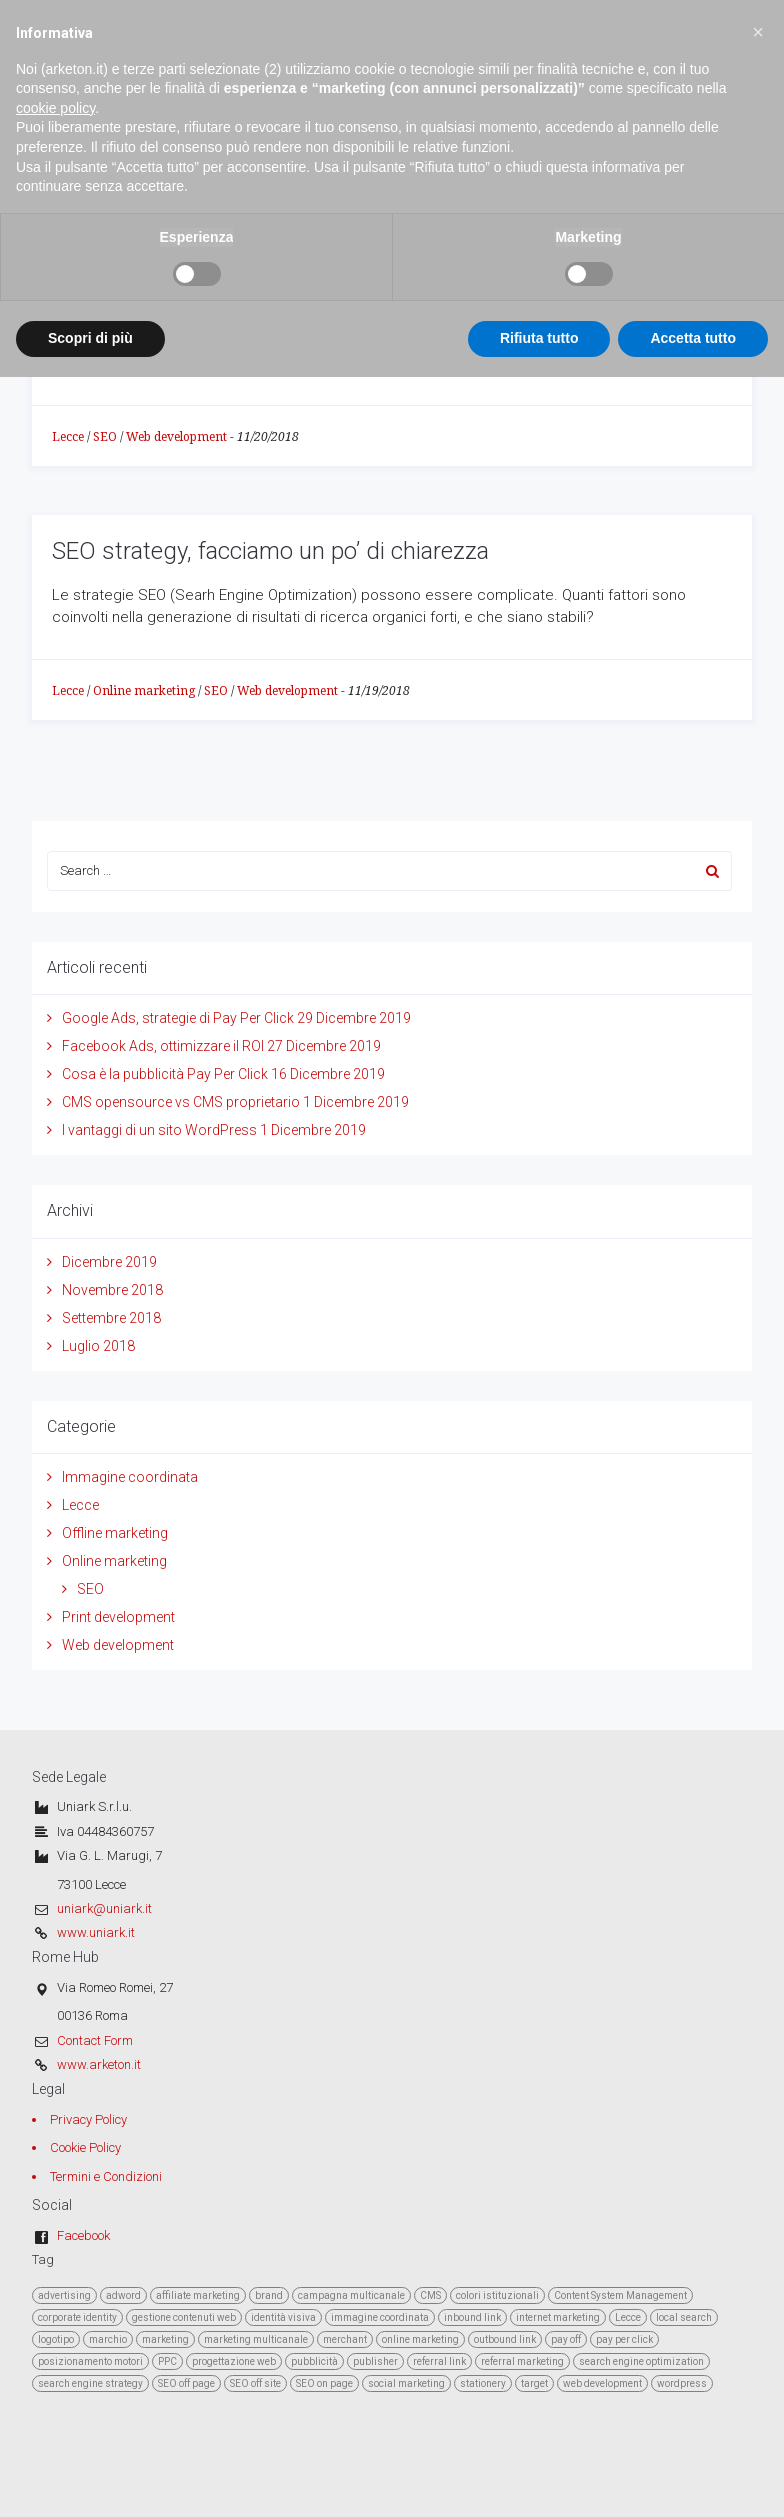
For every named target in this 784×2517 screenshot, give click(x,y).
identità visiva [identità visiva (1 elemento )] (283, 2317)
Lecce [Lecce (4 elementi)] (628, 2317)
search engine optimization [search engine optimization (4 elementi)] (641, 2361)
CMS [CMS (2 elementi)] (430, 2295)
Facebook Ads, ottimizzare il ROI (163, 1046)
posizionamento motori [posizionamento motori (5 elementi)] (90, 2361)
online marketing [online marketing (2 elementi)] (420, 2339)
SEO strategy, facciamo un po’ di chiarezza (270, 551)
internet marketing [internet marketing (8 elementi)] (558, 2317)
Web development (176, 437)
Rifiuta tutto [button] (539, 292)
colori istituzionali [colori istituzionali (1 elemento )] (497, 2295)
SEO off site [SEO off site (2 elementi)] (255, 2383)
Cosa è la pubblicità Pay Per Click (165, 1074)
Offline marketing (115, 1533)
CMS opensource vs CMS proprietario (181, 1102)
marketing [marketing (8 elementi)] (165, 2339)
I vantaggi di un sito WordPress (159, 1130)
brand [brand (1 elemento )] (269, 2295)
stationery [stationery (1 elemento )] (483, 2383)
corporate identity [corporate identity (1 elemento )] (77, 2317)
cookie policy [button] (55, 61)
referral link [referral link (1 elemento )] (439, 2361)
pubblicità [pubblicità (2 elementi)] (314, 2361)
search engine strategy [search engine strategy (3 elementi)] (90, 2383)
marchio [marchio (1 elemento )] (108, 2339)
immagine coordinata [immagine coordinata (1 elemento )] (380, 2317)
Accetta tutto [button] (693, 292)
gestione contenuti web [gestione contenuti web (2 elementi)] (184, 2317)
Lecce (68, 437)
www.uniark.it (96, 1932)
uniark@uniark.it (104, 1908)
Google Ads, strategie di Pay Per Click (178, 1018)
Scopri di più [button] (90, 292)
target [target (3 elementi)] (534, 2383)
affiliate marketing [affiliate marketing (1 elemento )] (198, 2295)
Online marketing (144, 691)
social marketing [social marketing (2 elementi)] (406, 2383)
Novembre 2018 (112, 1290)
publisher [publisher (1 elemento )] (375, 2361)
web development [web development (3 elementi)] (602, 2383)
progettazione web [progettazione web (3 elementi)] (234, 2361)
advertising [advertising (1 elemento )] (64, 2295)
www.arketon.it (99, 2064)
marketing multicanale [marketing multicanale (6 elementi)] (256, 2339)
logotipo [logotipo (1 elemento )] (56, 2339)
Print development (118, 1617)
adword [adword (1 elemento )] (123, 2295)
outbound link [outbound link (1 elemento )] (505, 2339)
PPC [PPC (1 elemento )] (167, 2361)
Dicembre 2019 (109, 1262)
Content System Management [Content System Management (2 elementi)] (620, 2295)
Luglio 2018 (98, 1346)
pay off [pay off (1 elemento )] (566, 2339)
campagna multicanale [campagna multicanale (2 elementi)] (351, 2295)
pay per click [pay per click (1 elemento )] (624, 2339)
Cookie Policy (85, 2147)
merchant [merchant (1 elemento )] (345, 2339)
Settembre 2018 (111, 1318)
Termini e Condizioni (106, 2176)
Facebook (83, 2235)
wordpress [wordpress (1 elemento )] (682, 2383)
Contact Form (95, 2040)
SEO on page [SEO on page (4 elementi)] (324, 2383)
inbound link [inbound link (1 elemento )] (472, 2317)
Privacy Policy (88, 2119)
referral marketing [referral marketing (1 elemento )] (522, 2361)
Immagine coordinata (130, 1477)
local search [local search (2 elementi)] (684, 2317)
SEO (105, 437)
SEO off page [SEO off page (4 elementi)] (186, 2383)
